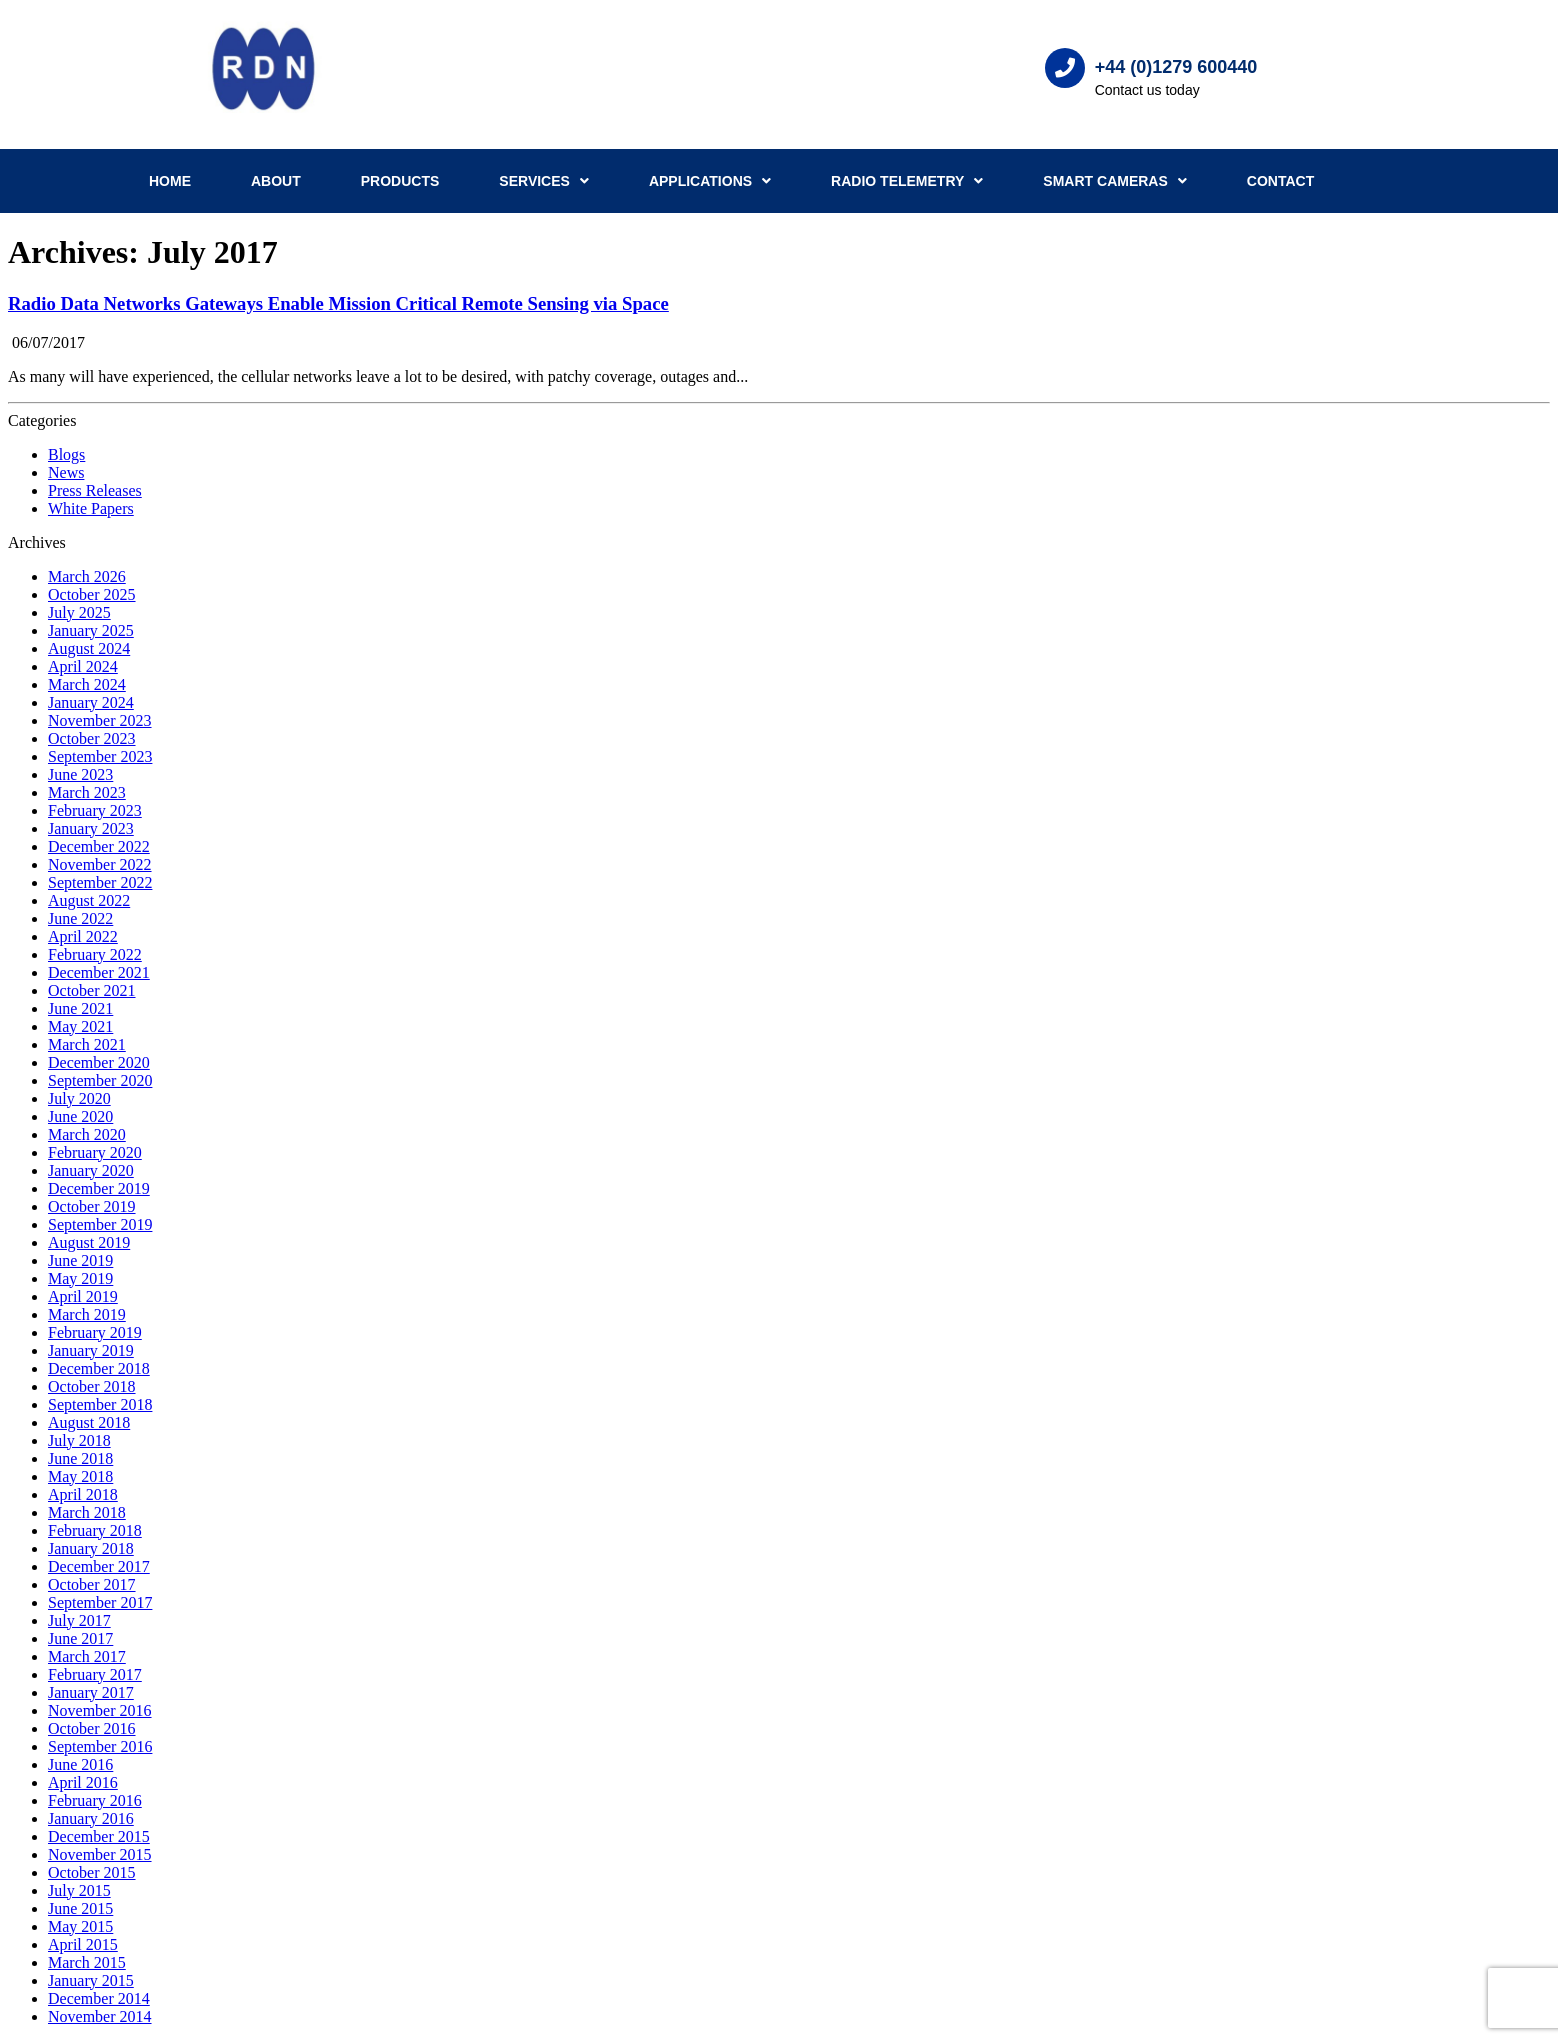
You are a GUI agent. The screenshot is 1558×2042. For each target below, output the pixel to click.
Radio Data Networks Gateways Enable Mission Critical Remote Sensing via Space (338, 303)
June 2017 (80, 1638)
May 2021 (80, 1026)
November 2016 (100, 1710)
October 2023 (92, 738)
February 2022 (95, 954)
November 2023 (100, 720)
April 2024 (83, 666)
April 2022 (83, 936)
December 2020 (99, 1062)
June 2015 (80, 1908)
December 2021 (99, 972)
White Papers (91, 508)
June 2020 (80, 1116)
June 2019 (80, 1260)
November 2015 (100, 1854)
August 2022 (89, 900)
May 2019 (80, 1278)
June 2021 (80, 1008)
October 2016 (92, 1728)
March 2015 (87, 1962)
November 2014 (100, 2016)
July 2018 (79, 1440)
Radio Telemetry (907, 181)
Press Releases (95, 490)
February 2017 (95, 1674)
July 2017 (79, 1620)
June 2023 (80, 774)
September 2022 (100, 882)
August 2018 (89, 1422)
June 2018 (80, 1458)
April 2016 (83, 1782)
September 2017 (100, 1602)
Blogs (66, 454)
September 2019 (100, 1224)
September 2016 (100, 1746)
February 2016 (95, 1800)
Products (400, 181)
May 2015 (80, 1926)
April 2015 (83, 1944)
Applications (710, 181)
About (276, 181)
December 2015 (99, 1836)
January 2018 (91, 1548)
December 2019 (99, 1188)
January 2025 (91, 630)
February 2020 (95, 1152)
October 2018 (92, 1386)
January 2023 (91, 828)
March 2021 (87, 1044)
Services (544, 181)
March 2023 (87, 792)
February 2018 (95, 1530)
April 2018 (83, 1494)
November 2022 (100, 864)
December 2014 (99, 1998)
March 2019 (87, 1314)
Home (170, 181)
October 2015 (92, 1872)
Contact (1280, 181)
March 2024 (87, 684)
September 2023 (100, 756)
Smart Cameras (1114, 181)
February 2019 (95, 1332)
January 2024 (91, 702)
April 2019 (83, 1296)
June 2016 (80, 1764)
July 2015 (79, 1890)
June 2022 (80, 918)
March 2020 (87, 1134)
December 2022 (99, 846)
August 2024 (89, 648)
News (66, 472)
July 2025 (79, 612)
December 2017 (99, 1566)
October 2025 (92, 594)
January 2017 (91, 1692)
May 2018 (80, 1476)
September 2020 (100, 1080)
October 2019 (92, 1206)
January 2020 (91, 1170)
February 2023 (95, 810)
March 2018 (87, 1512)
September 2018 (100, 1404)
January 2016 (91, 1818)
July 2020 (79, 1098)
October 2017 (92, 1584)
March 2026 (87, 576)
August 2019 (89, 1242)
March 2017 (87, 1656)
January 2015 (91, 1980)
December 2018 (99, 1368)
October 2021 (92, 990)
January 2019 (91, 1350)
